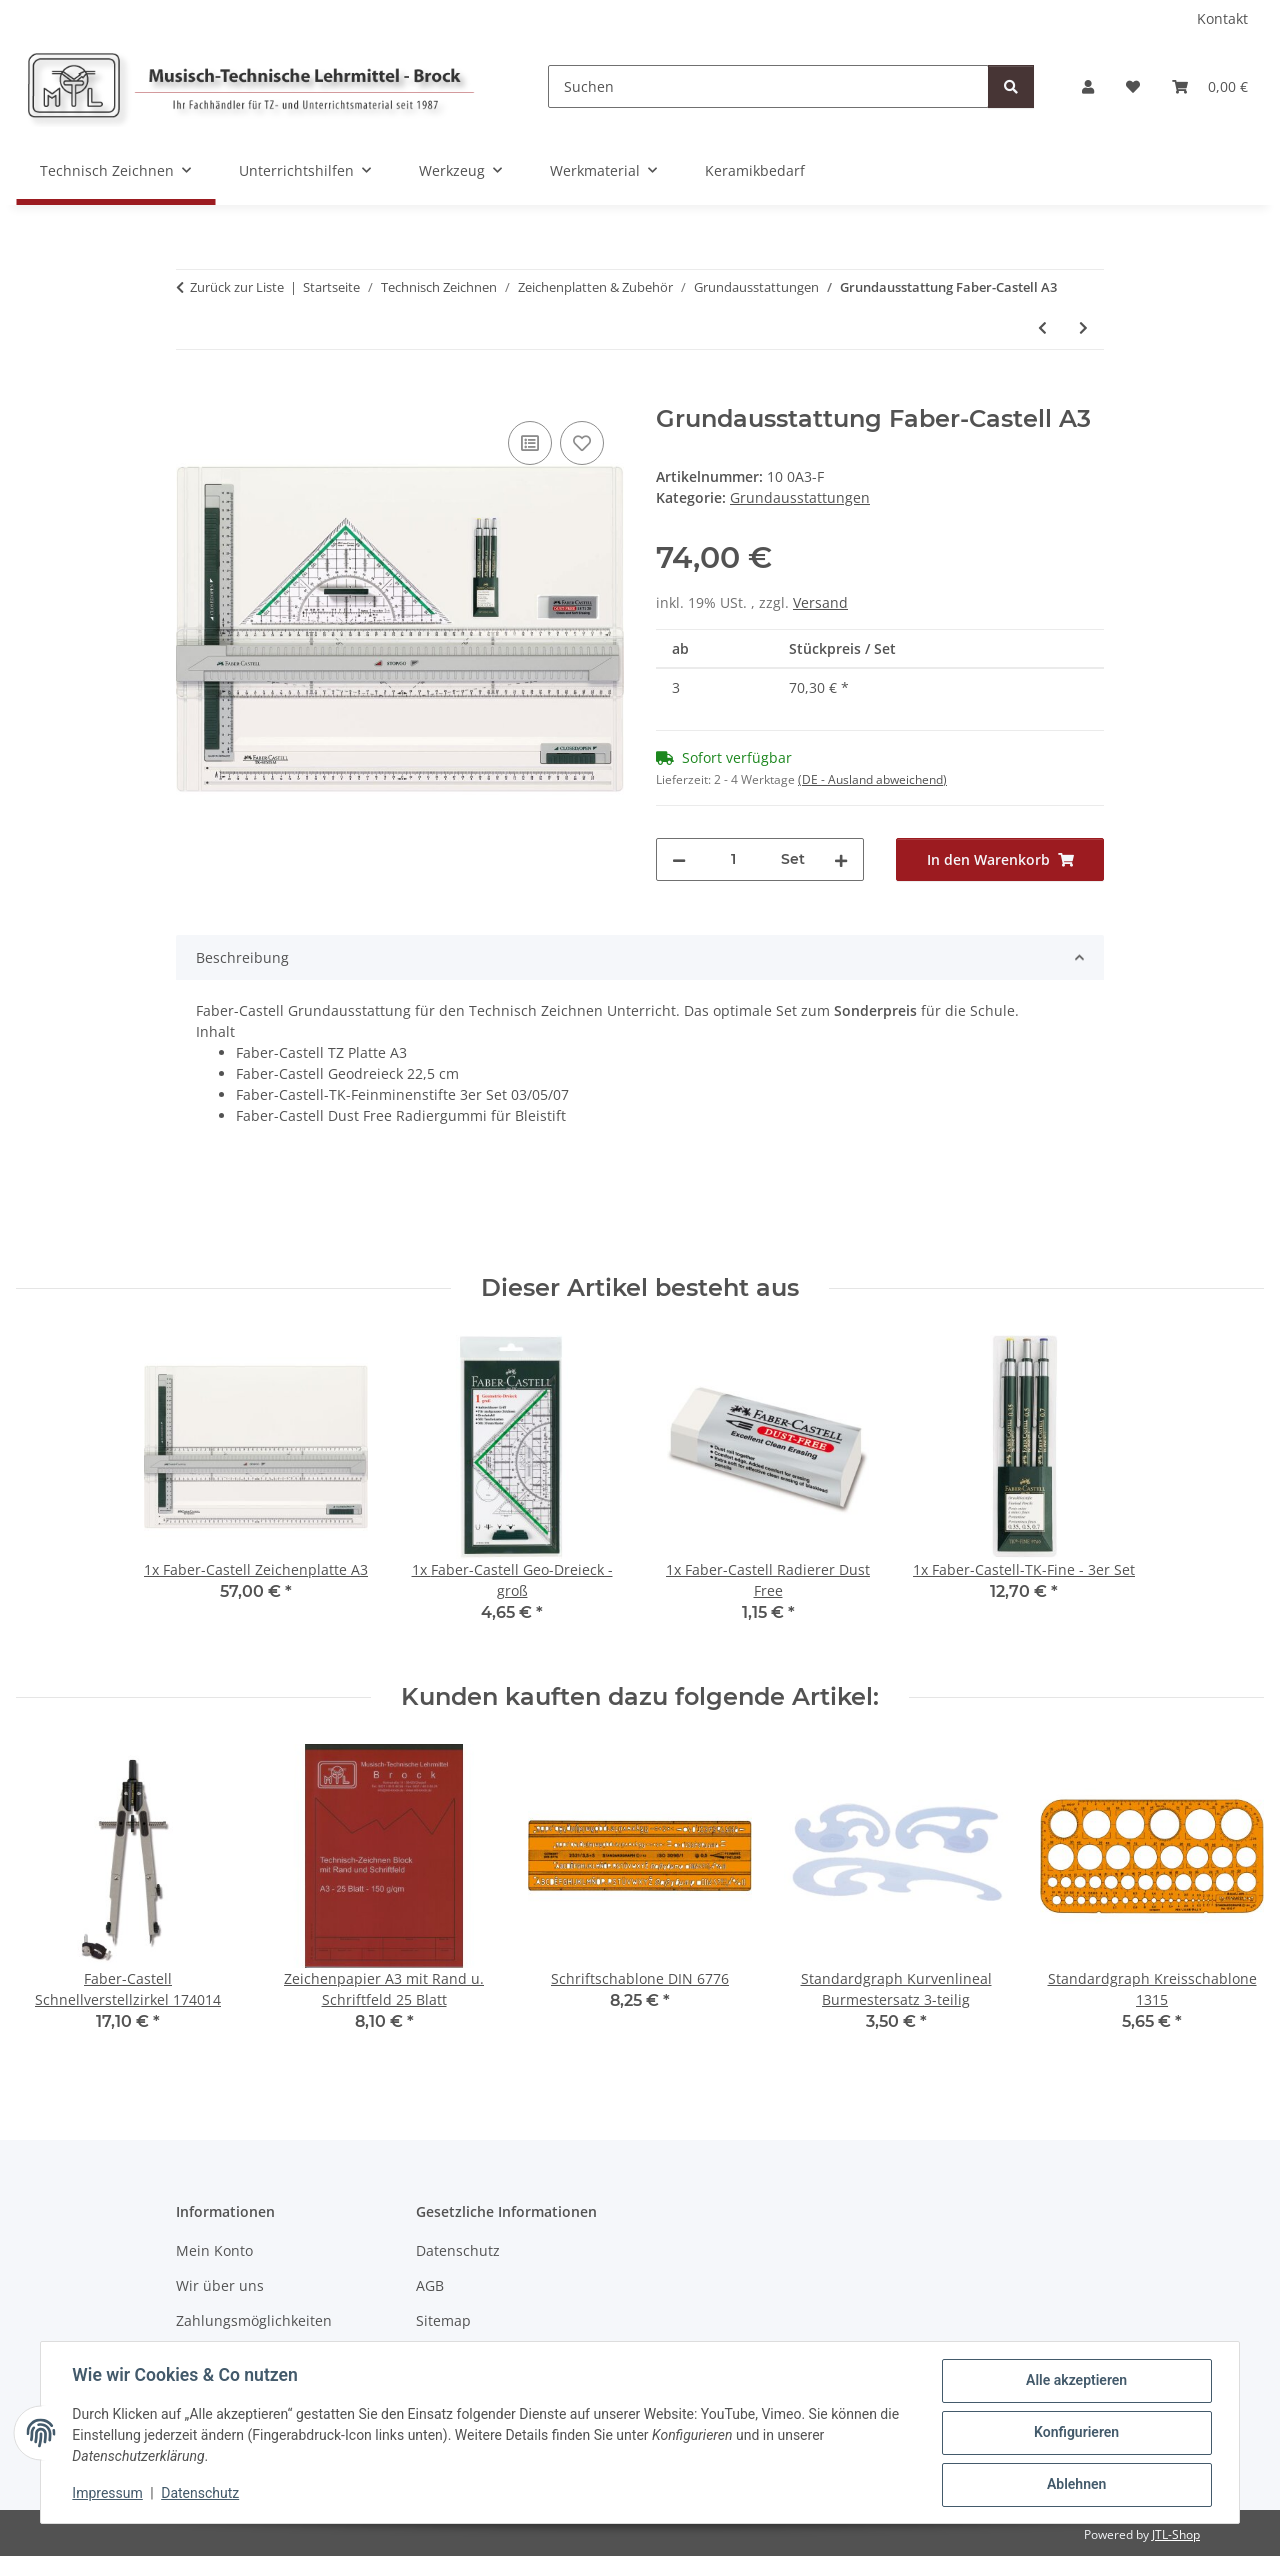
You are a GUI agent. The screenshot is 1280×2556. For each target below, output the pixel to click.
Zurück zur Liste (237, 287)
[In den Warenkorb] (192, 394)
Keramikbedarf (755, 170)
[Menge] (733, 859)
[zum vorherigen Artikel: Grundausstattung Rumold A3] (1042, 327)
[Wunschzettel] (1133, 86)
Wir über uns (220, 2285)
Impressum (108, 2494)
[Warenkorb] (1210, 86)
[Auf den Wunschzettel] (582, 443)
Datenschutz (201, 2494)
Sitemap (443, 2320)
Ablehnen (1075, 2485)
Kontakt (1222, 18)
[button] (1088, 86)
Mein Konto (214, 2250)
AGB (430, 2285)
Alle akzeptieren (1075, 2381)
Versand (820, 602)
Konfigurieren (1075, 2433)
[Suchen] (768, 86)
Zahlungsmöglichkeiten (254, 2320)
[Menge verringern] (679, 859)
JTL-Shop (1176, 2534)
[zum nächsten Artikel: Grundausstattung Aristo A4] (1083, 327)
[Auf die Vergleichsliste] (530, 443)
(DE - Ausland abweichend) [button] (872, 779)
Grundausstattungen (800, 497)
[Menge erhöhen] (841, 859)
